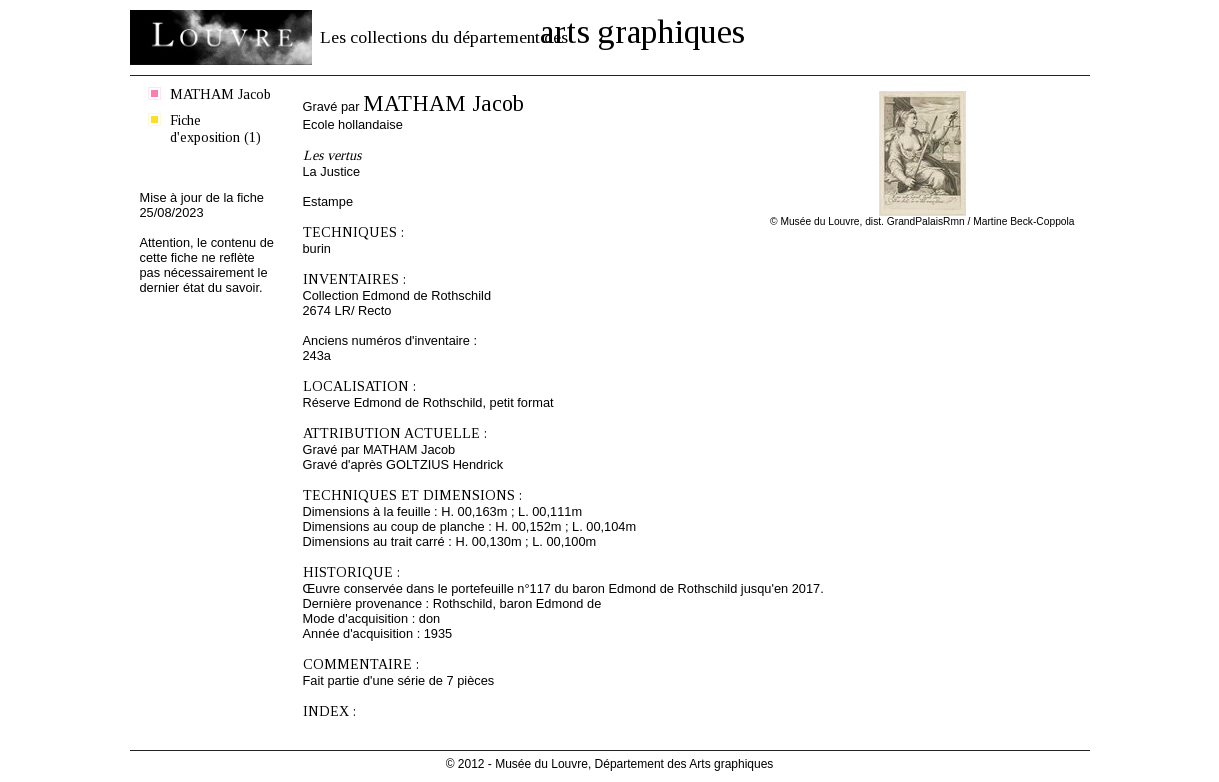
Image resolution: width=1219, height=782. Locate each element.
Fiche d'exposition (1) (215, 128)
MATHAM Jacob (220, 94)
